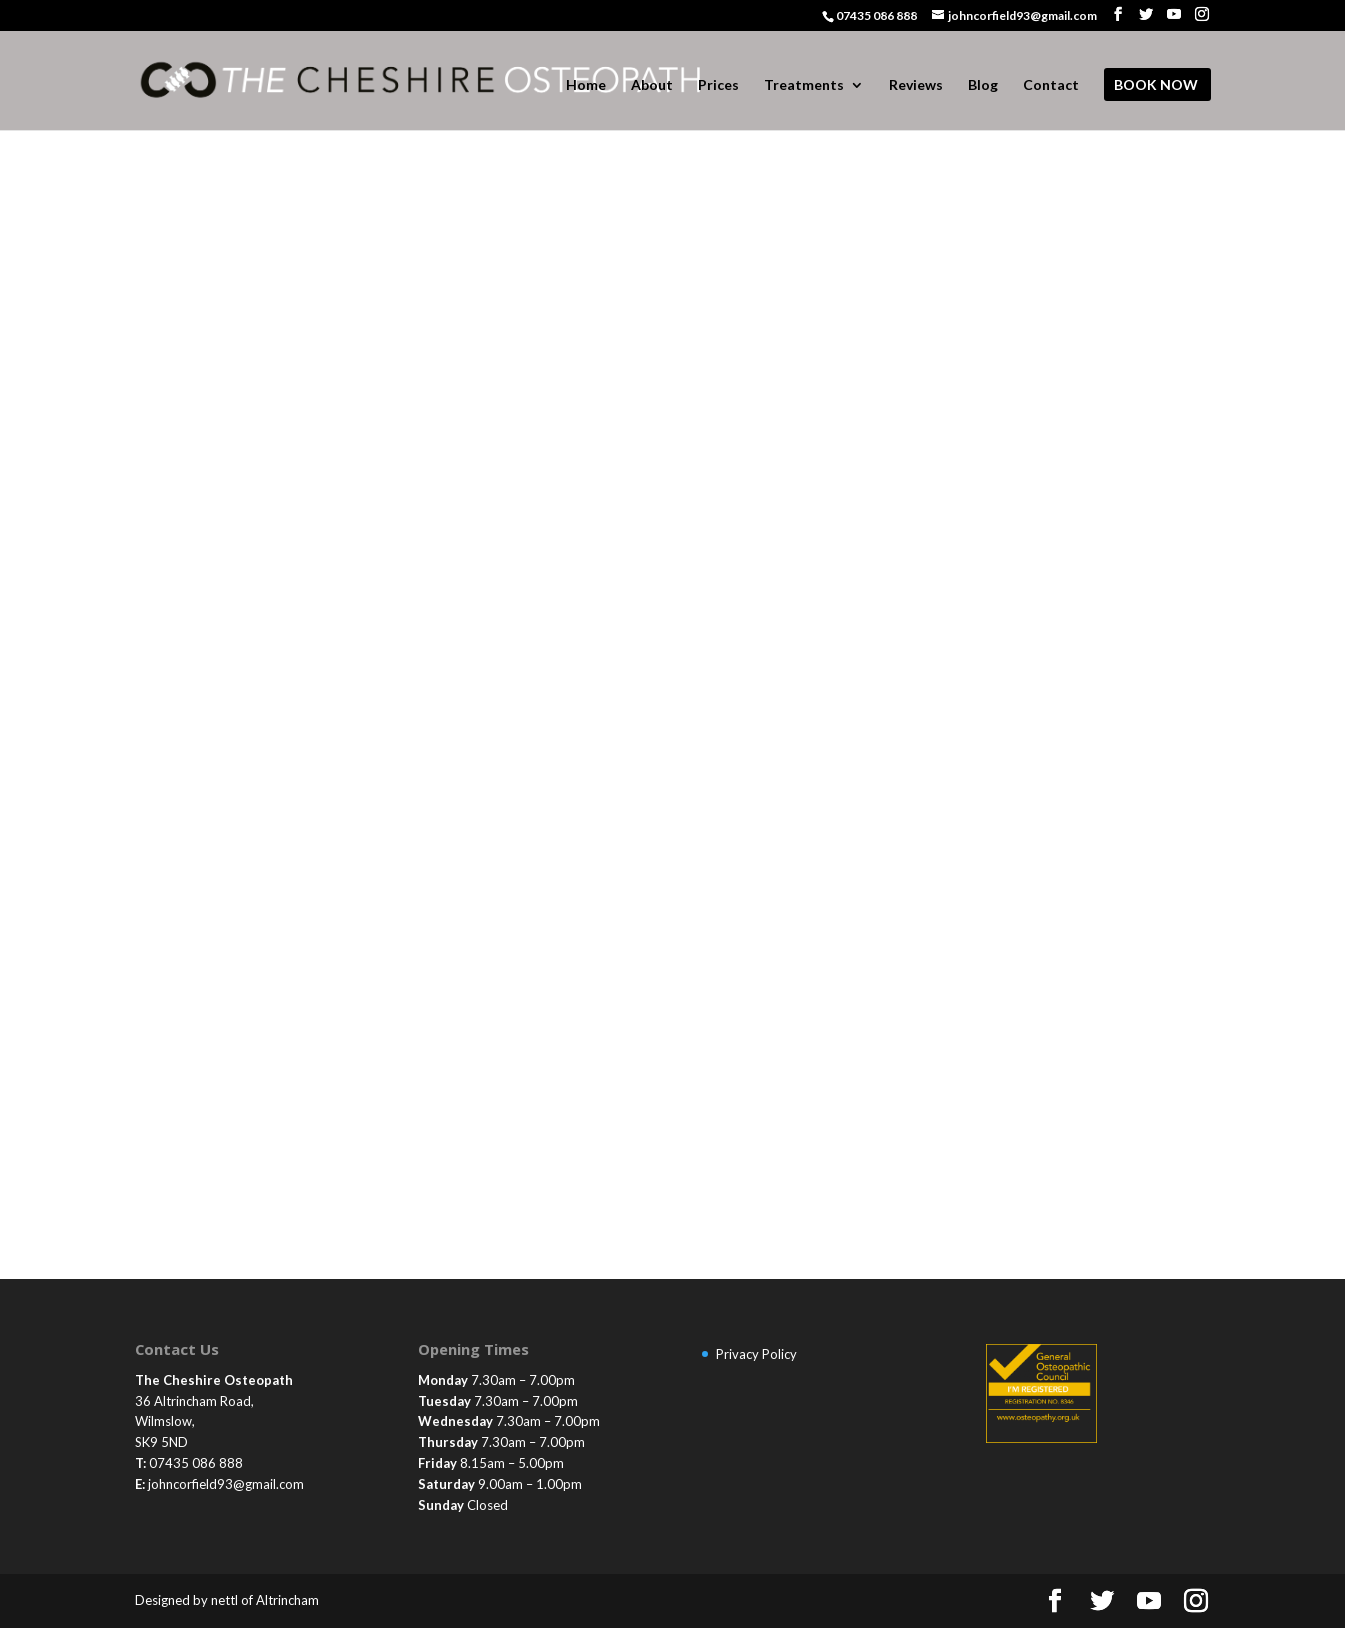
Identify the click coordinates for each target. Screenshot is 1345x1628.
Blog (983, 85)
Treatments (804, 85)
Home (586, 85)
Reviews (916, 85)
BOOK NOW (1156, 85)
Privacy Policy (756, 1354)
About (652, 85)
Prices (718, 85)
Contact (1051, 85)
